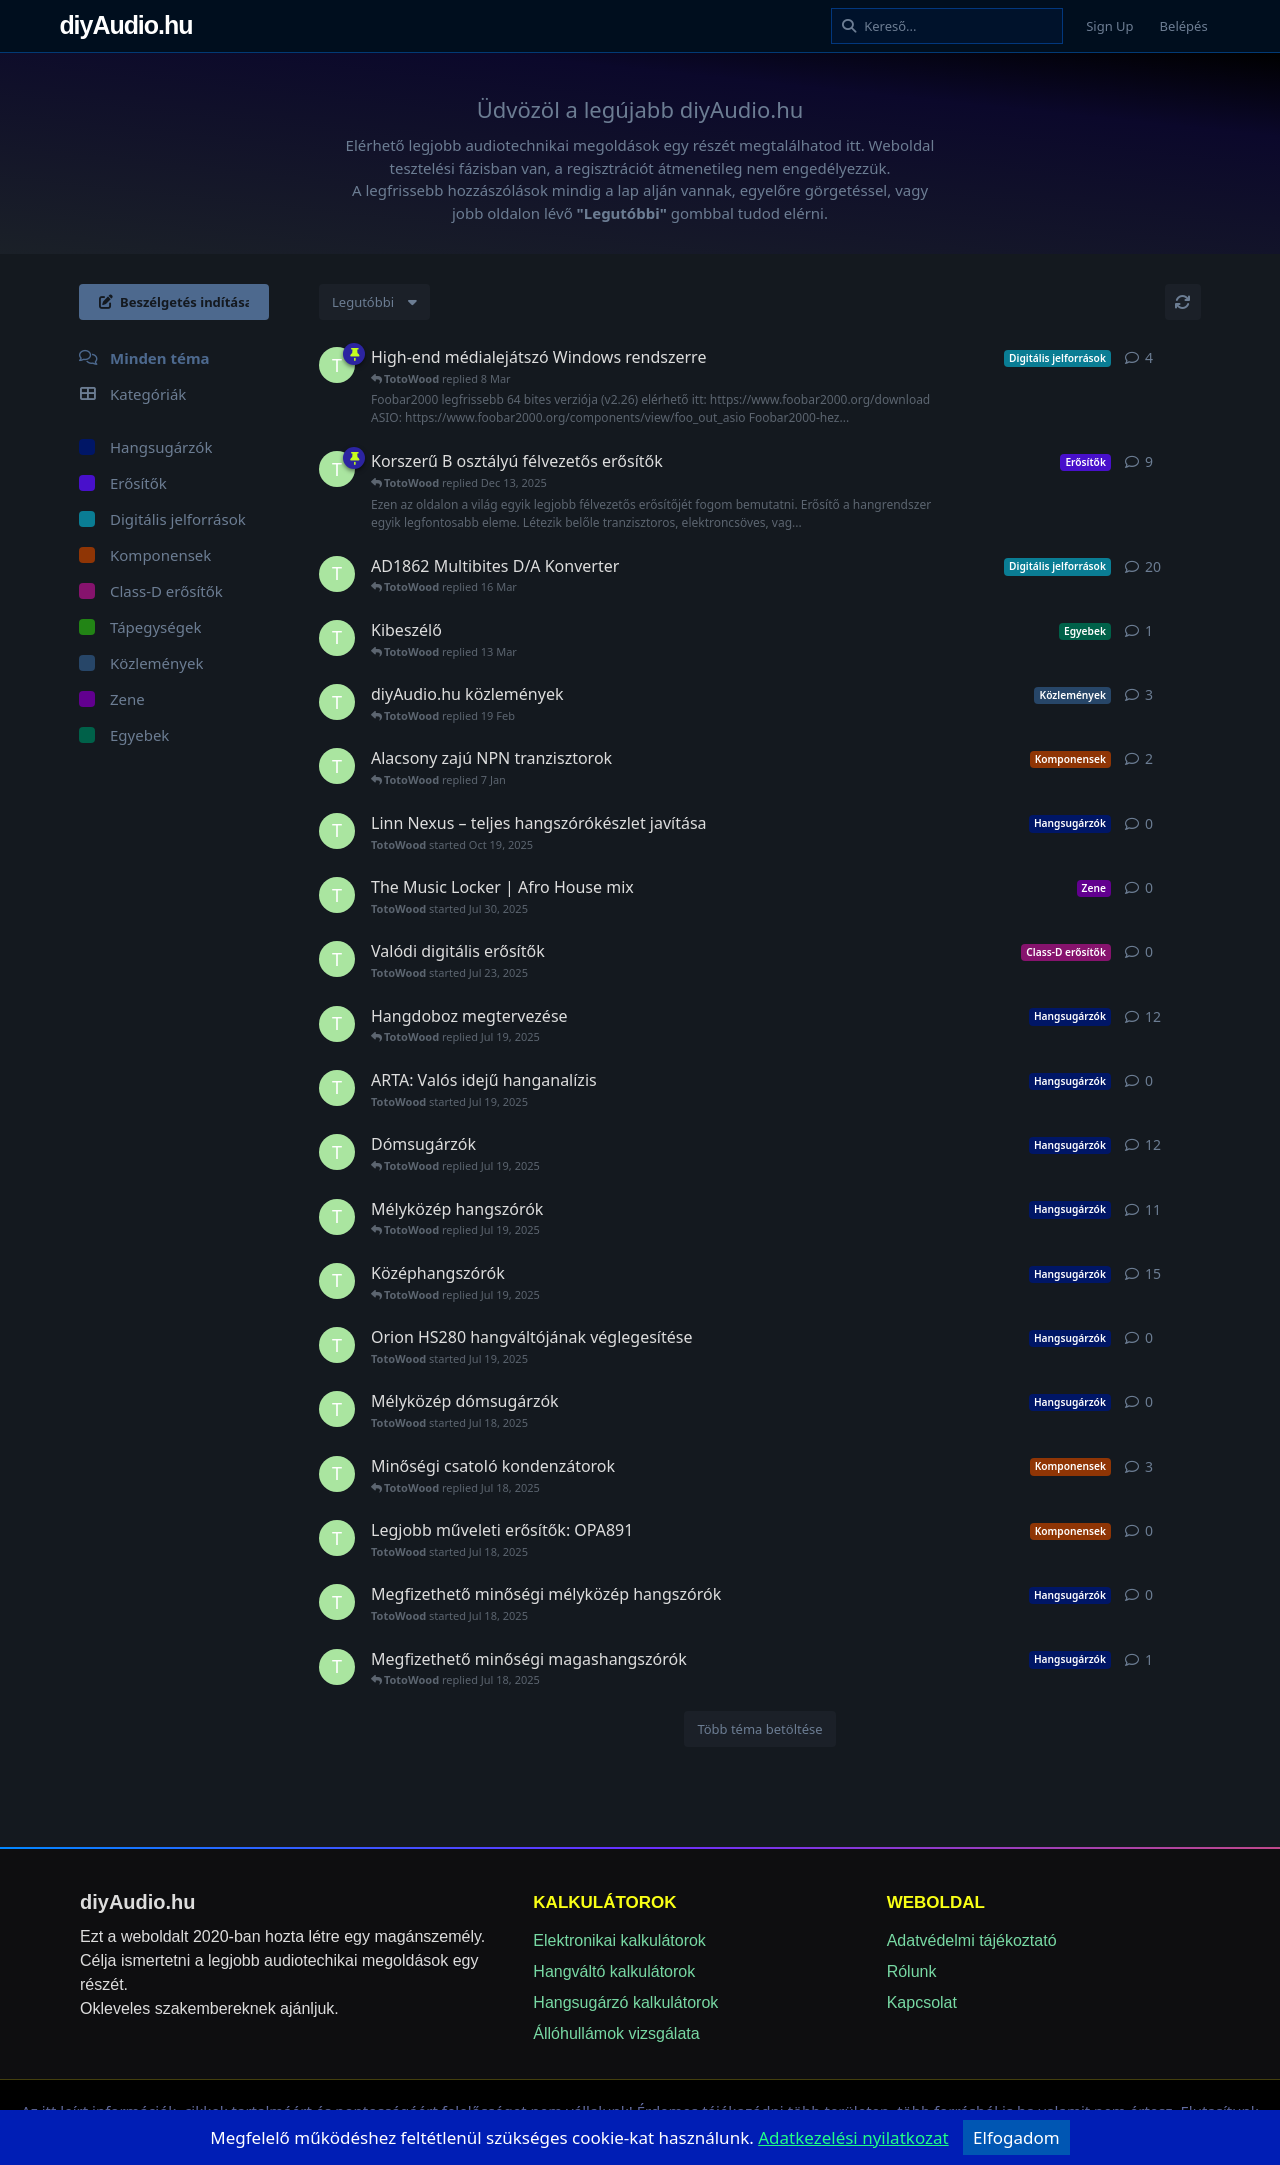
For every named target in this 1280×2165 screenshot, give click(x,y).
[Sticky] (354, 354)
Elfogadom (1016, 2137)
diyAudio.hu (152, 25)
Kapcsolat (922, 2002)
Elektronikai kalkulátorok (619, 1940)
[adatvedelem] (853, 2137)
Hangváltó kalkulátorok (614, 1971)
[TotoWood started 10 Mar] (337, 638)
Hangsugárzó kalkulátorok (625, 2002)
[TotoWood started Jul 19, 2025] (337, 365)
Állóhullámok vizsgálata (616, 2033)
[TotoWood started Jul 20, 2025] (337, 702)
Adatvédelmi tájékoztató (972, 1940)
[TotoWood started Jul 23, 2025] (337, 959)
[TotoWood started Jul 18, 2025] (337, 574)
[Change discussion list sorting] (374, 302)
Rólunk (912, 1971)
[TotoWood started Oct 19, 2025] (337, 831)
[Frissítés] (1183, 302)
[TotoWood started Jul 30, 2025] (337, 895)
